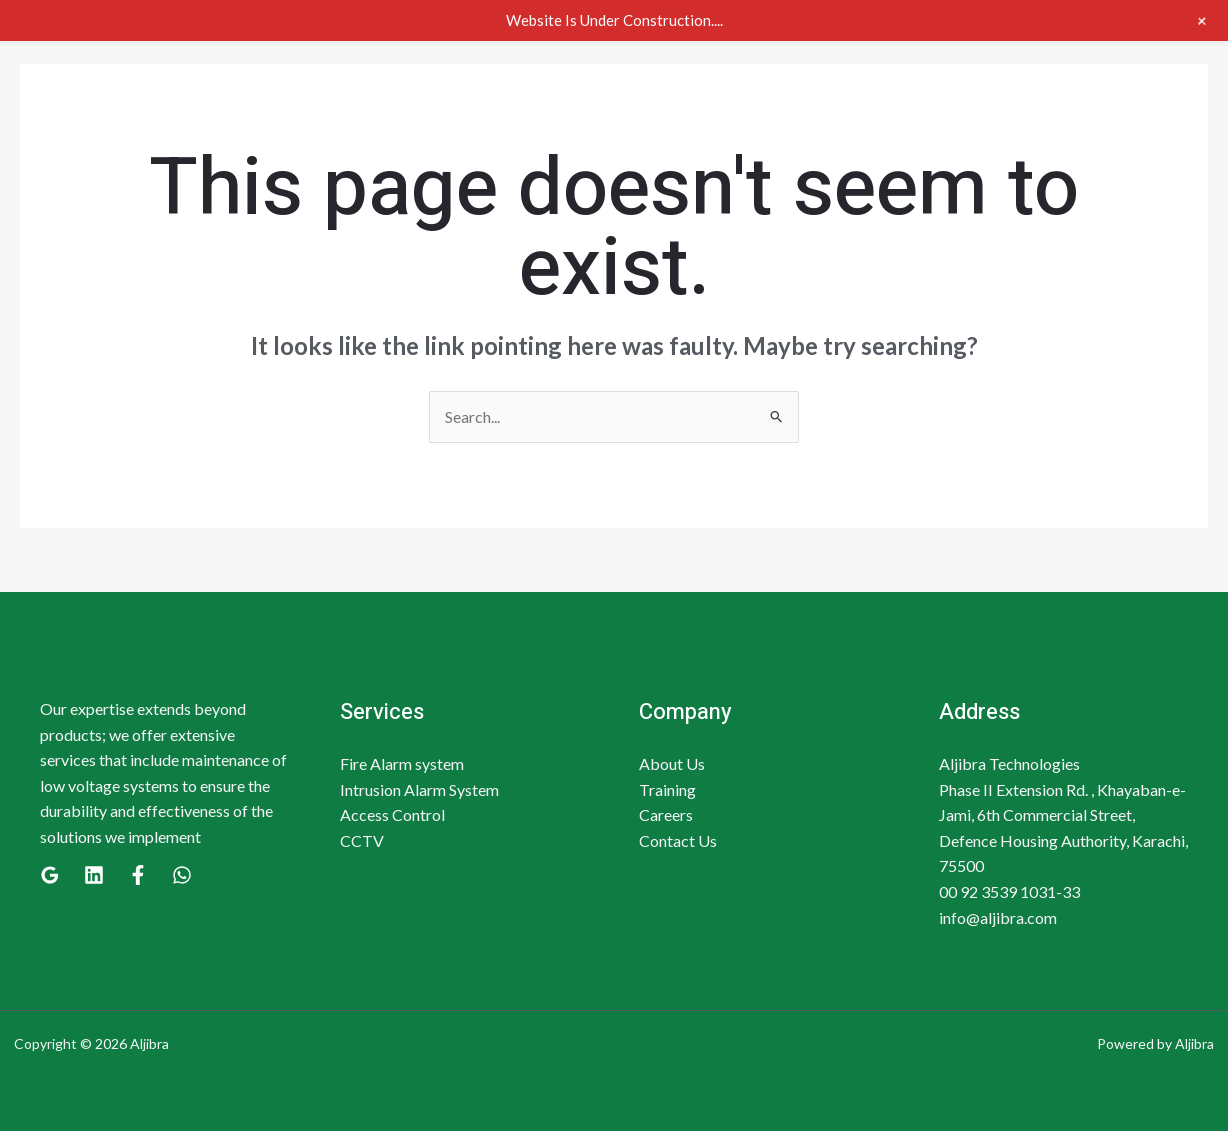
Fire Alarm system (402, 763)
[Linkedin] (94, 875)
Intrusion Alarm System (419, 789)
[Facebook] (138, 875)
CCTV (362, 840)
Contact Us (678, 840)
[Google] (50, 875)
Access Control (392, 814)
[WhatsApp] (182, 875)
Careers (666, 814)
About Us (672, 763)
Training (667, 789)
